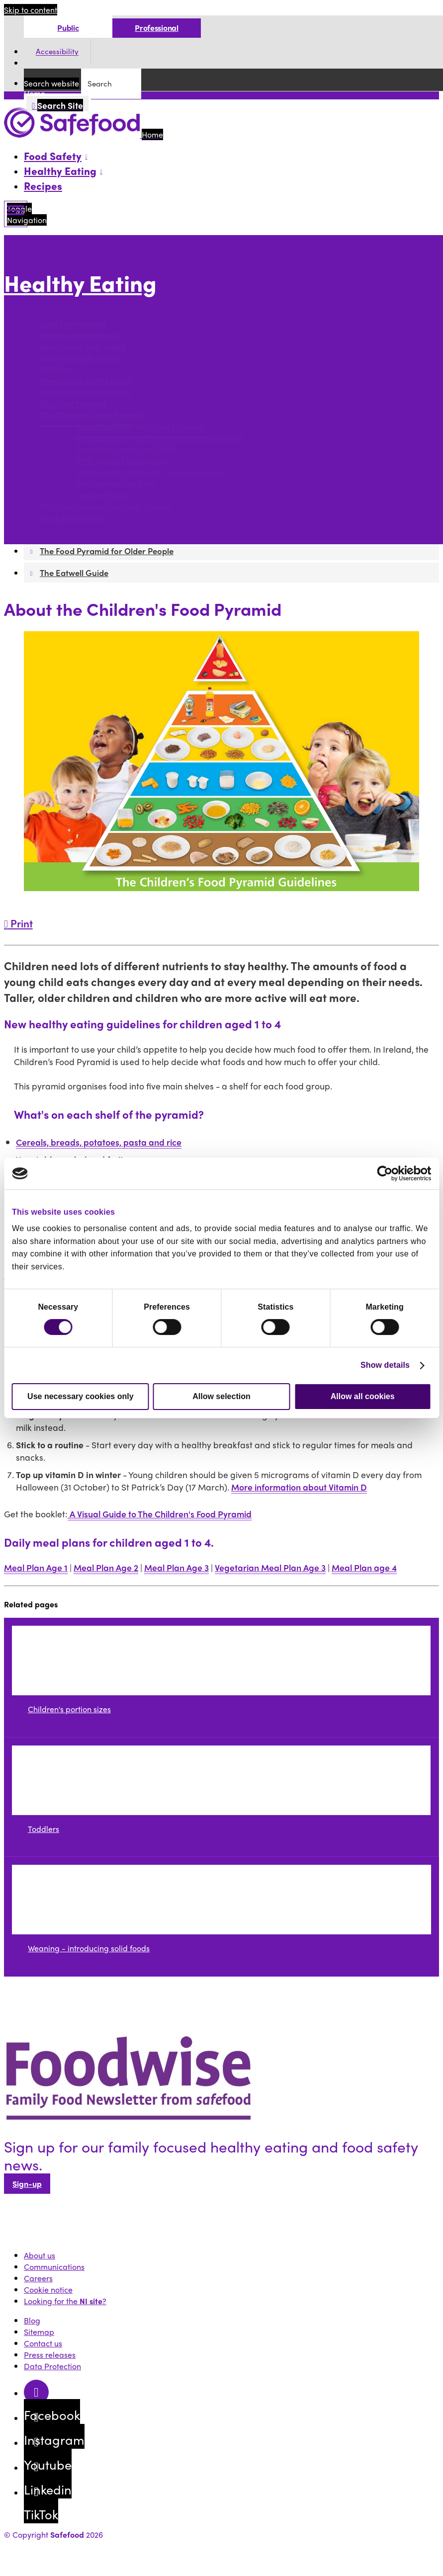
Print (18, 922)
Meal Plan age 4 (364, 1567)
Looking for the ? (65, 2301)
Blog (32, 2320)
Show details (385, 1365)
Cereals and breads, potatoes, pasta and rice (159, 438)
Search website (51, 83)
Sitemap (39, 2331)
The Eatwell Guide (73, 518)
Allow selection (221, 1396)
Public (68, 27)
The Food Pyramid (73, 404)
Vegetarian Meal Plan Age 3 (270, 1567)
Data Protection (52, 2366)
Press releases (50, 2354)
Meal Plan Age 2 (106, 1567)
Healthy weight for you (81, 358)
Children (55, 369)
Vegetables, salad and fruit (125, 449)
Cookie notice (48, 2289)
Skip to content (30, 9)
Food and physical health (85, 392)
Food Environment (73, 324)
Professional (156, 27)
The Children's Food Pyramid (92, 415)
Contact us (43, 2343)
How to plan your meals (83, 346)
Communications (54, 2266)
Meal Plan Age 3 (176, 1567)
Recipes (43, 185)
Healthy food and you (79, 335)
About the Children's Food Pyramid (139, 426)
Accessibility (57, 51)
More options (30, 304)
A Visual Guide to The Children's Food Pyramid (160, 1513)
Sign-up (27, 2183)
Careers (38, 2278)
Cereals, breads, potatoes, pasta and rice (98, 1142)
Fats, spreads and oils (115, 484)
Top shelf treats (104, 495)
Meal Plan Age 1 (36, 1567)
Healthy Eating (80, 282)
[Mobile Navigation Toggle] (15, 214)
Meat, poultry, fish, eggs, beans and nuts (150, 472)
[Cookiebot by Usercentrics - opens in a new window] (387, 1173)
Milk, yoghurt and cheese (122, 461)
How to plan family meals (86, 381)
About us (39, 2255)
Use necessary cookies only (80, 1396)
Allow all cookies (363, 1396)
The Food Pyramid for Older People (105, 506)
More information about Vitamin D (299, 1487)
